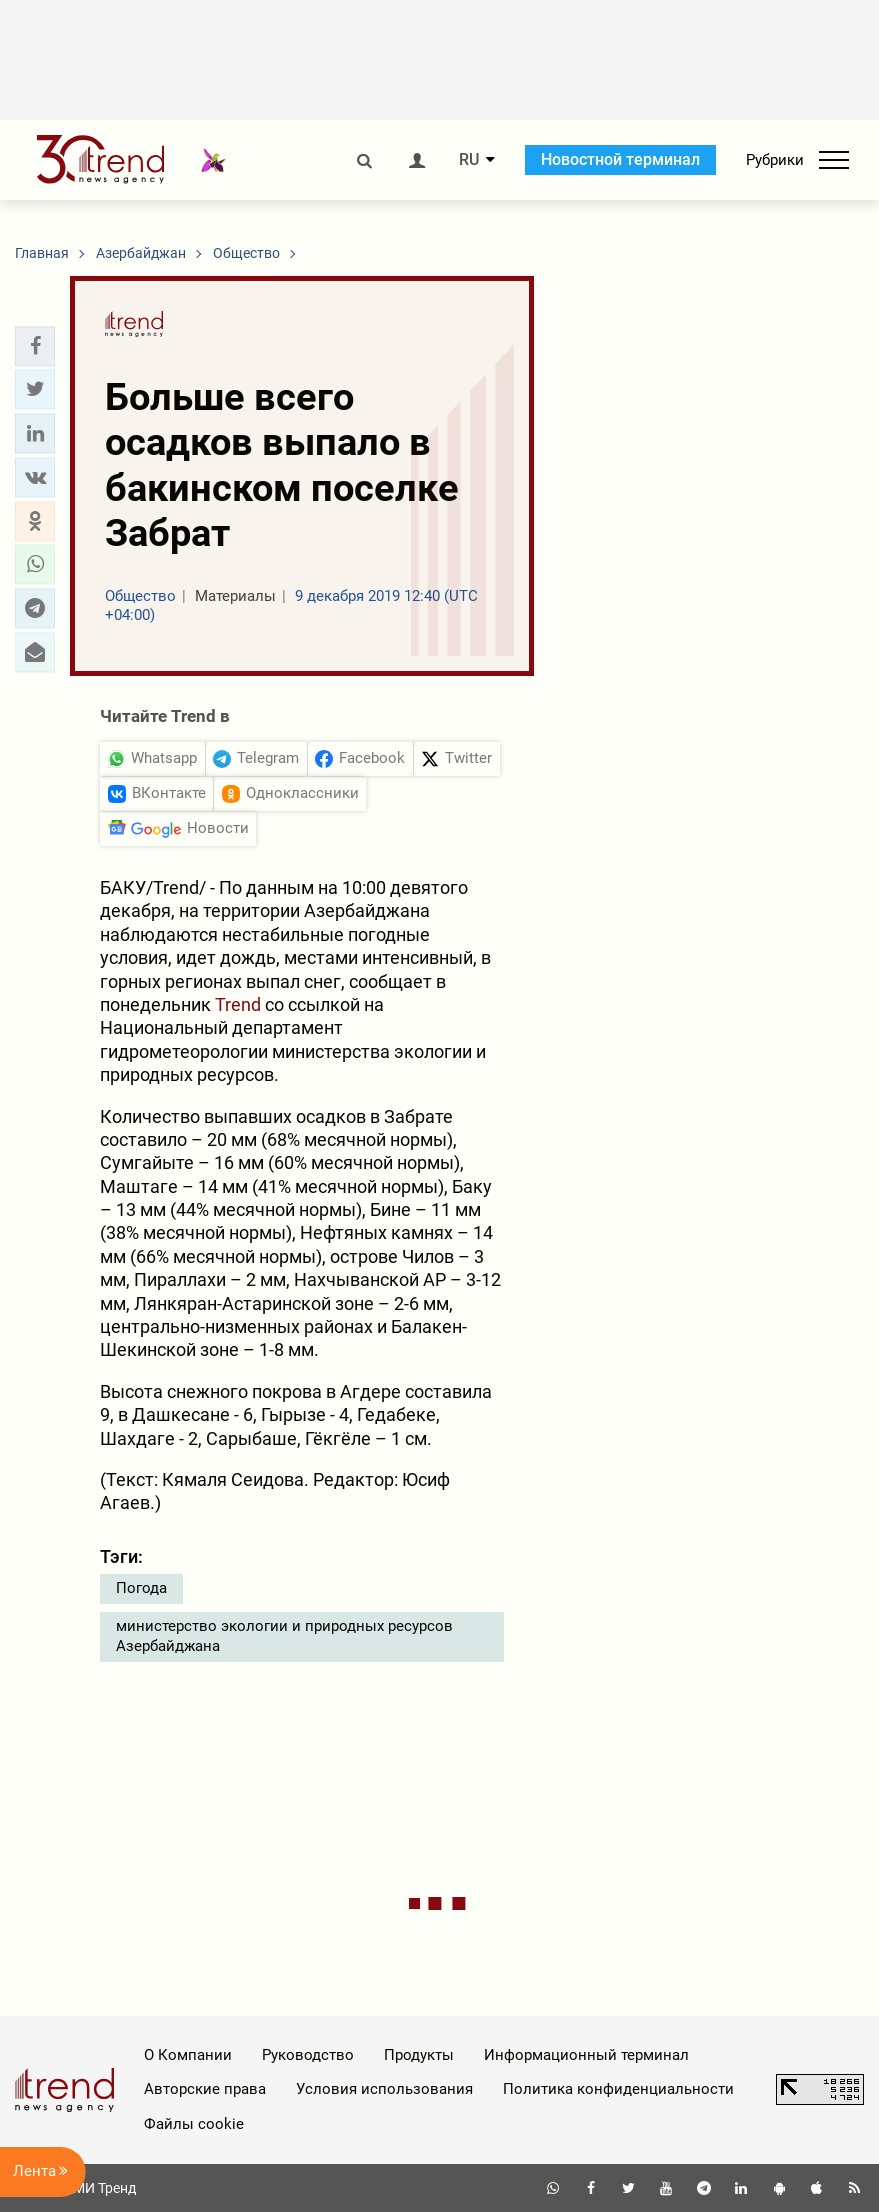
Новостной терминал (620, 159)
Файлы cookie (194, 2124)
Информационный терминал (586, 2055)
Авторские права (205, 2089)
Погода (141, 1588)
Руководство (308, 2055)
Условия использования (384, 2089)
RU (469, 160)
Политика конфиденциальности (618, 2089)
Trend (238, 1004)
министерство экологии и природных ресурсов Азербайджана (284, 1636)
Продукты (419, 2055)
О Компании (188, 2055)
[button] (35, 346)
